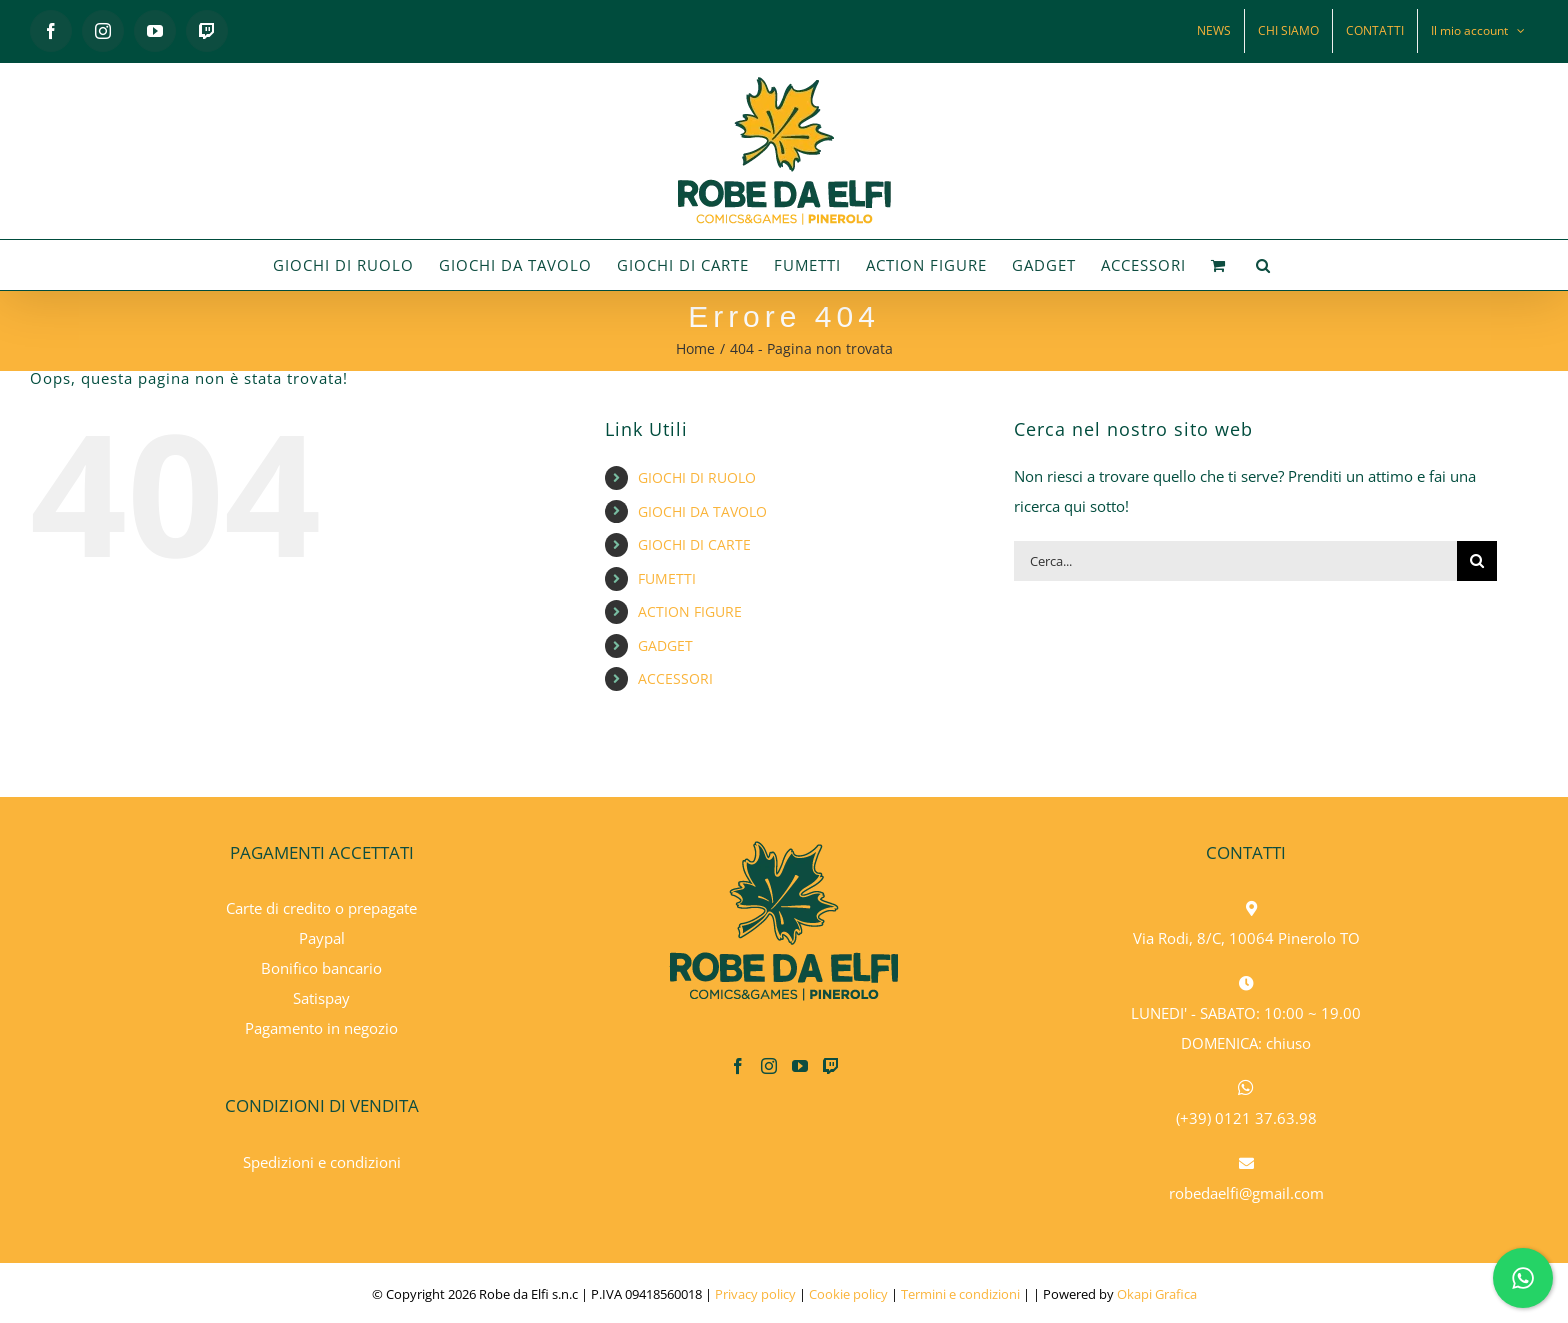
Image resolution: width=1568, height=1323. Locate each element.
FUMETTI (667, 578)
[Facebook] (738, 1066)
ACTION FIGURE (690, 611)
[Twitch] (831, 1066)
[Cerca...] (1235, 561)
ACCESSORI (675, 678)
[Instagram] (769, 1066)
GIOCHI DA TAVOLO (702, 511)
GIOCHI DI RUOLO (697, 477)
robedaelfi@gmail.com (1246, 1193)
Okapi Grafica (1157, 1294)
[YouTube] (800, 1066)
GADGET (665, 645)
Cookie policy (848, 1294)
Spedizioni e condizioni (322, 1162)
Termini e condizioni (960, 1294)
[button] (1263, 265)
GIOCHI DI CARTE (694, 544)
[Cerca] (1477, 561)
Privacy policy (755, 1294)
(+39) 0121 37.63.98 (1246, 1118)
